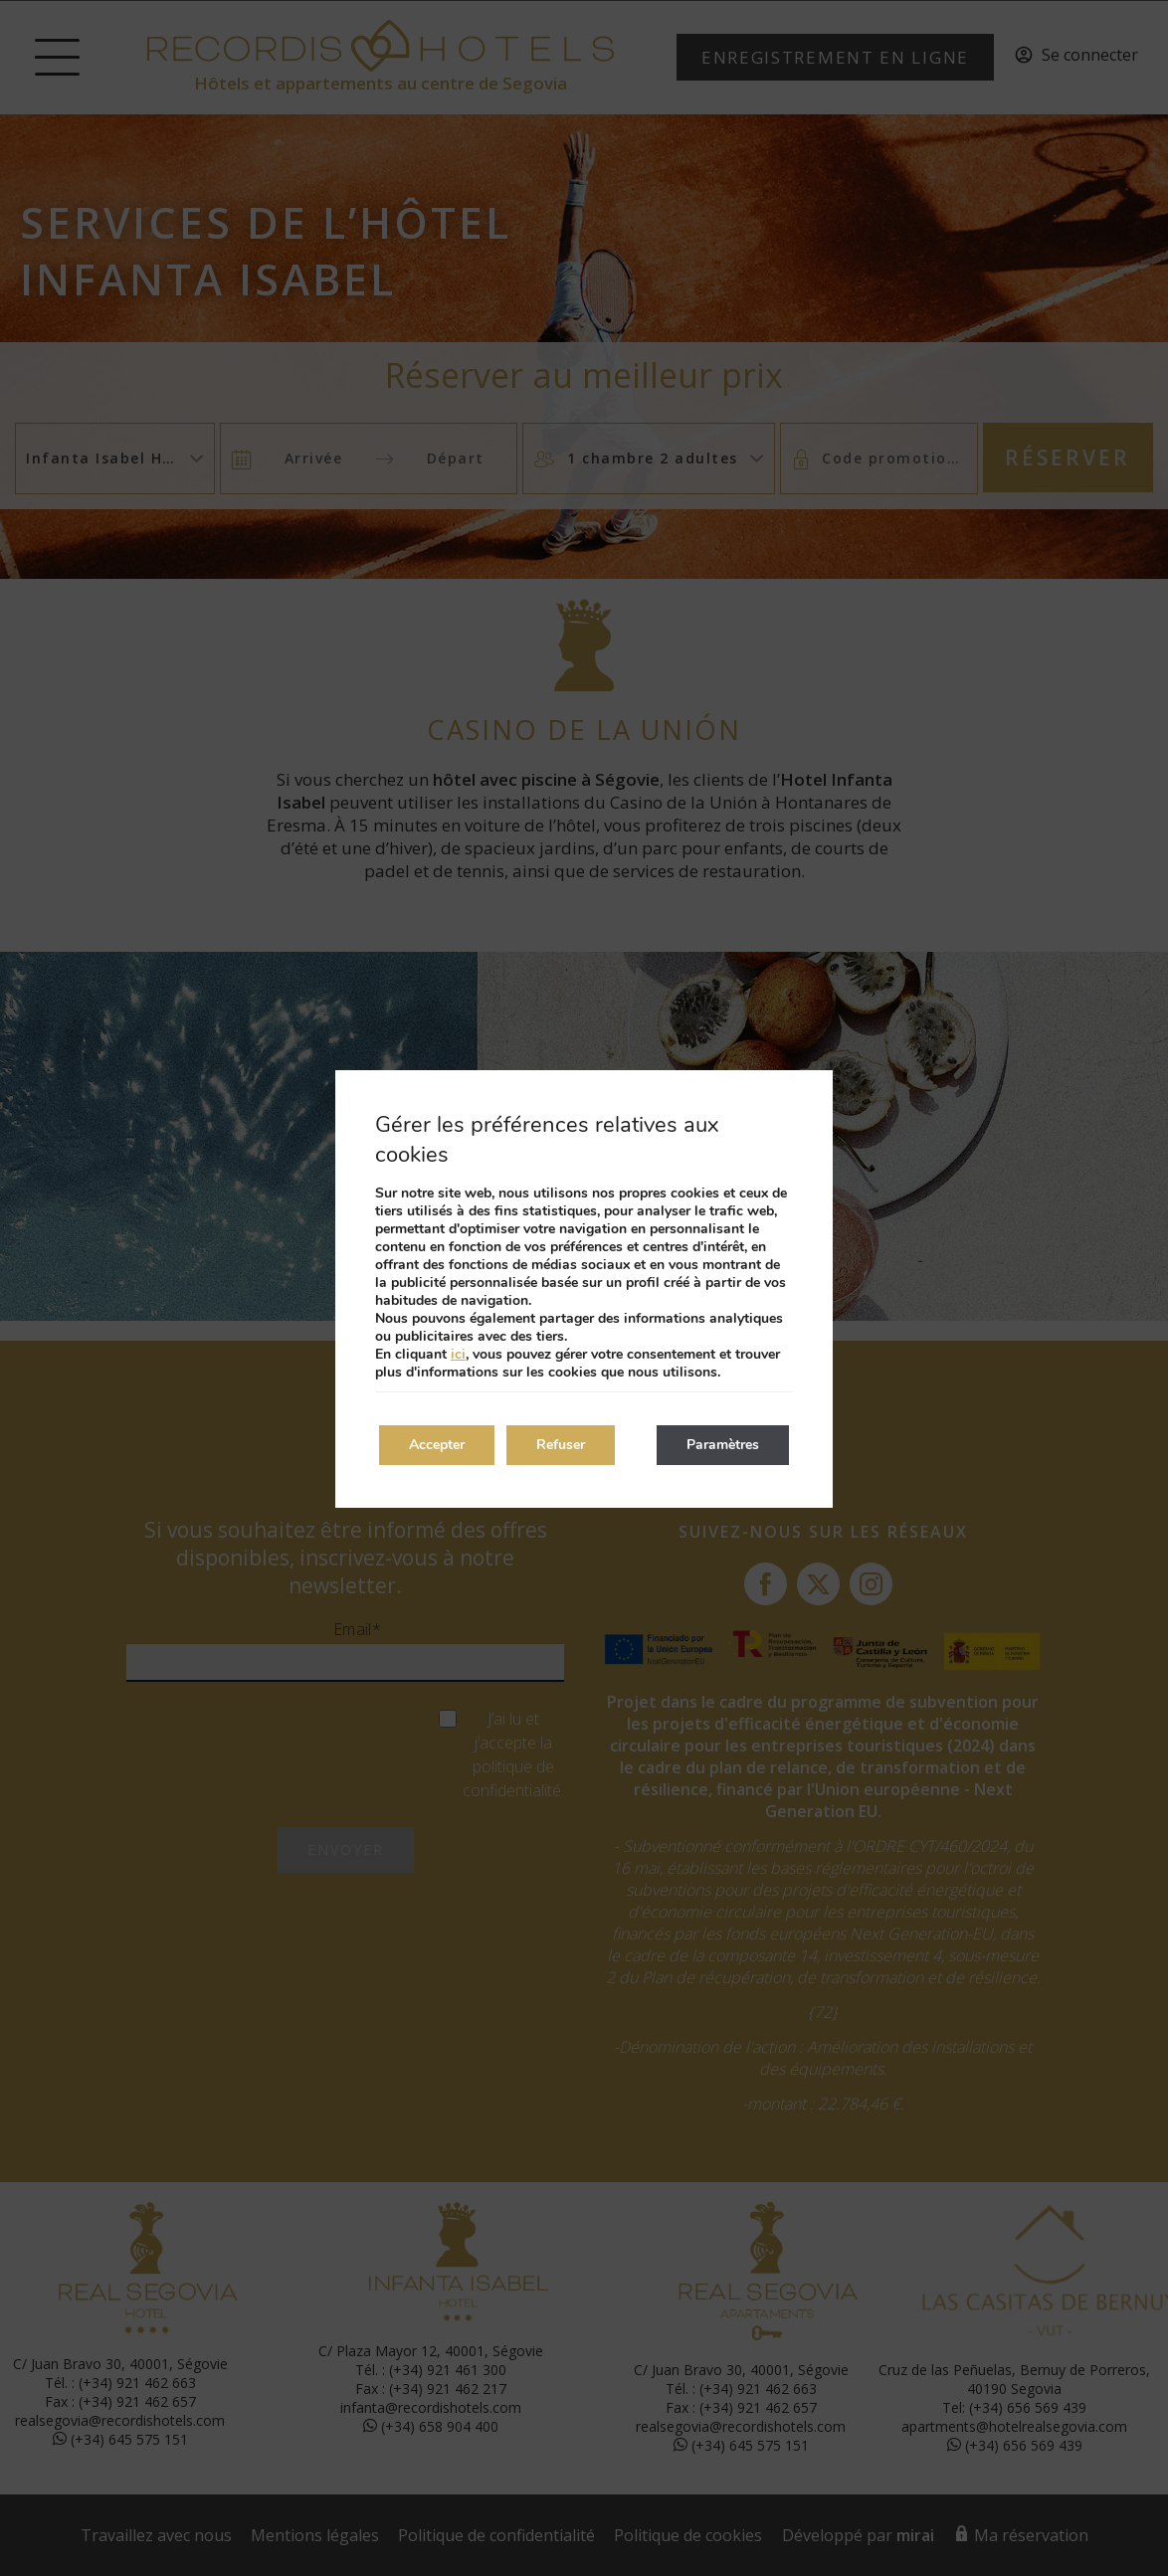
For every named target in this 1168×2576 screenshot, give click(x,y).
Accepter (437, 1444)
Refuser (560, 1444)
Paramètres (722, 1444)
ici (458, 1354)
